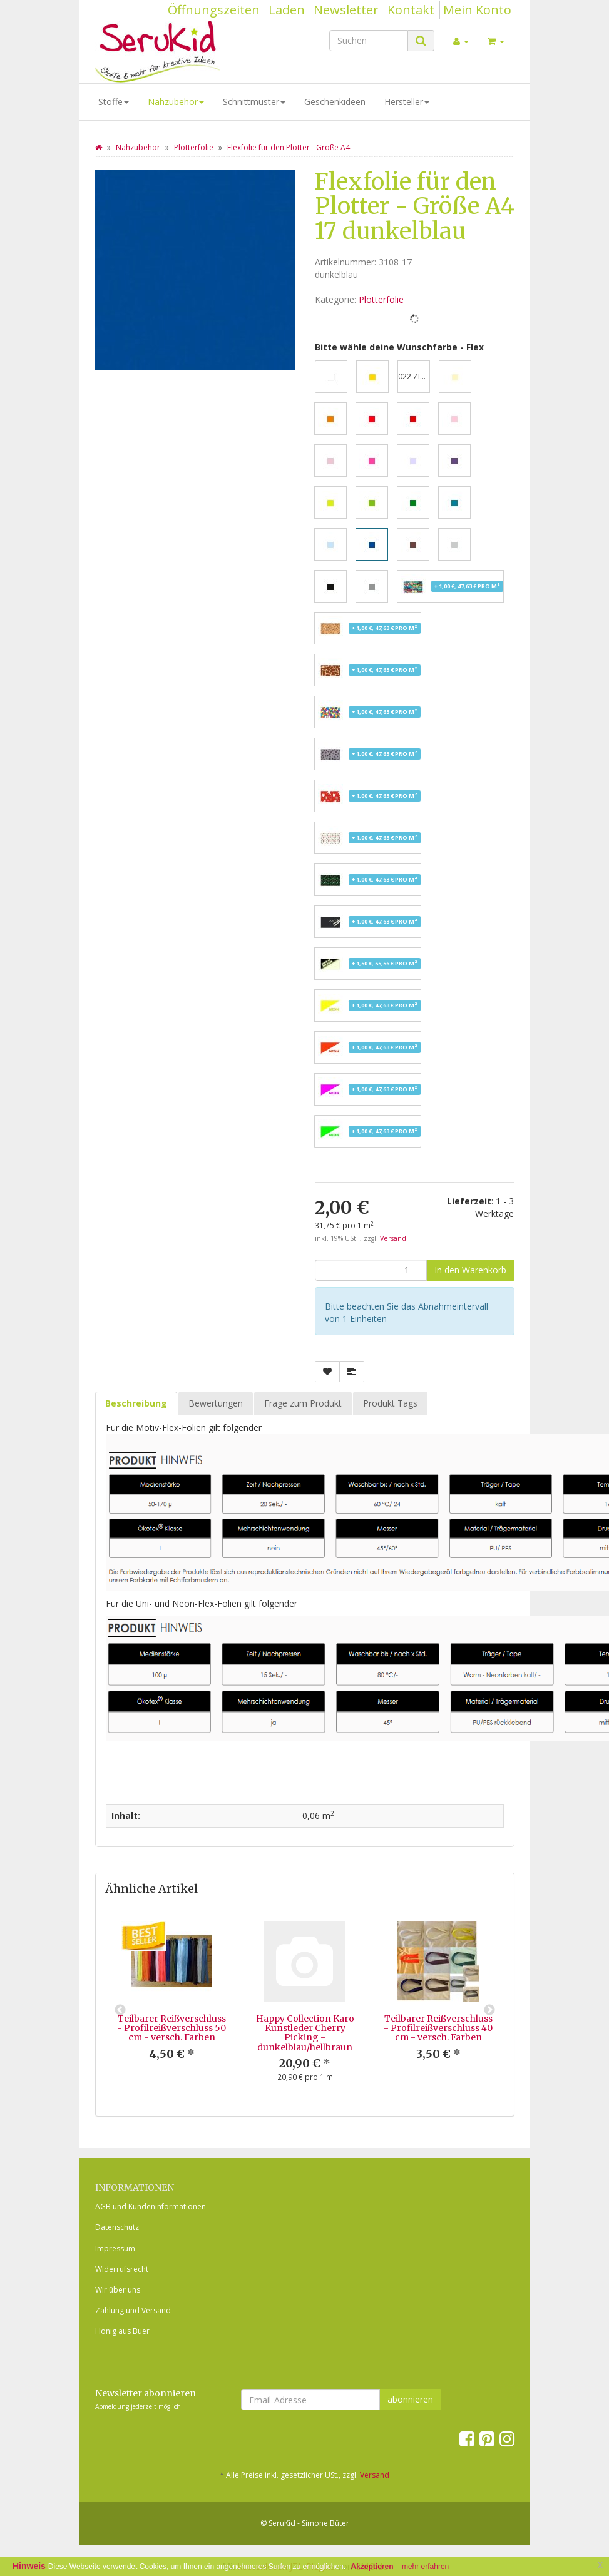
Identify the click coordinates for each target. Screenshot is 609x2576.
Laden (287, 9)
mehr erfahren (425, 2566)
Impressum (115, 2248)
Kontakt (410, 9)
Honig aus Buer (122, 2331)
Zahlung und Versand (133, 2310)
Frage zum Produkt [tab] (303, 1403)
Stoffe (113, 102)
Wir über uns (117, 2289)
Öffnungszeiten (214, 9)
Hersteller (406, 102)
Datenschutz (117, 2227)
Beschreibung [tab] (136, 1403)
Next (489, 2010)
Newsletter (346, 9)
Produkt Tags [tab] (390, 1403)
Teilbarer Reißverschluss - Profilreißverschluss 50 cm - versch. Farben (171, 2028)
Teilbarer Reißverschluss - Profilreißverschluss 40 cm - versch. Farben (438, 2028)
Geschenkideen (335, 102)
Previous (120, 2010)
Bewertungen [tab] (215, 1403)
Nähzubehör (176, 102)
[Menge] (371, 1270)
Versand (393, 1238)
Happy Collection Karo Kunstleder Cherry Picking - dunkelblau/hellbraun (305, 2033)
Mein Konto (477, 9)
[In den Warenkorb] (470, 1270)
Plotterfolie (381, 299)
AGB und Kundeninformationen (150, 2206)
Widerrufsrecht (121, 2269)
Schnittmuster (254, 102)
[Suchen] (368, 40)
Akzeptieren (372, 2566)
